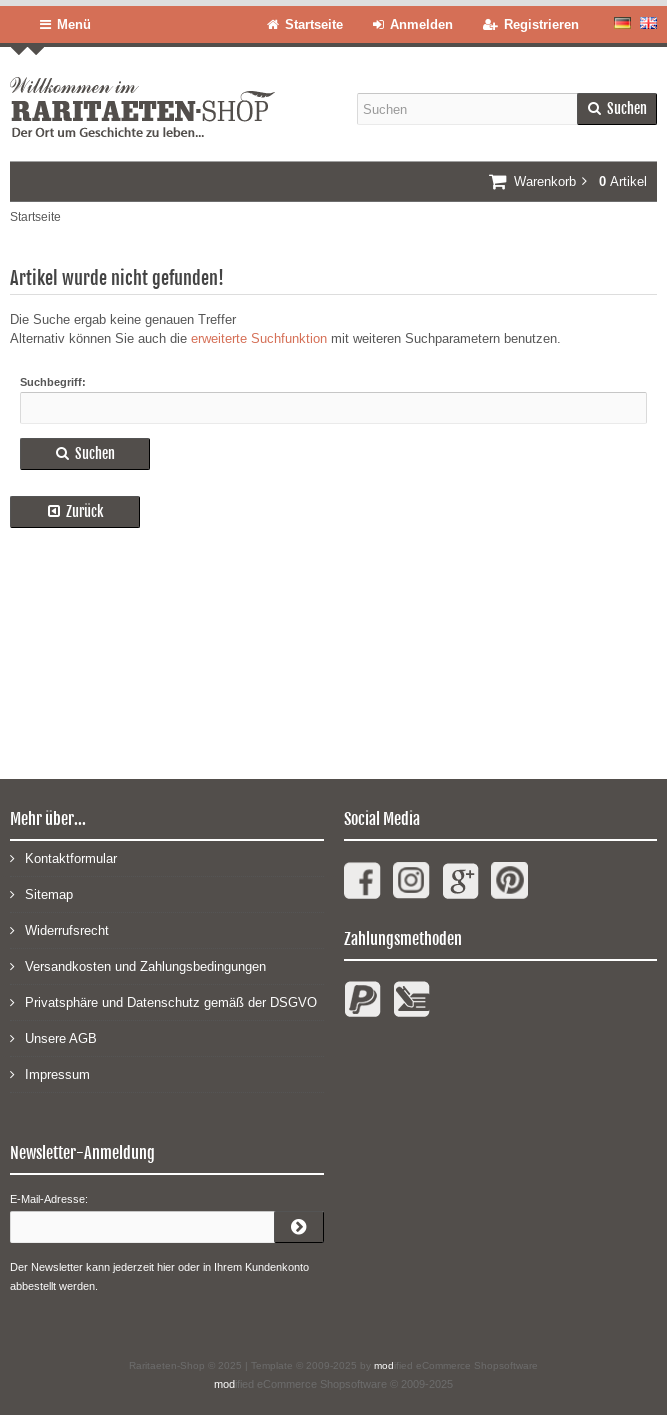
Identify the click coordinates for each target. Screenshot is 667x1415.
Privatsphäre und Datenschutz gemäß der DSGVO (163, 1001)
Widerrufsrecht (59, 929)
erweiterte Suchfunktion (259, 338)
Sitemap (41, 893)
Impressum (50, 1073)
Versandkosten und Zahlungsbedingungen (138, 965)
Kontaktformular (63, 857)
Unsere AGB (53, 1037)
